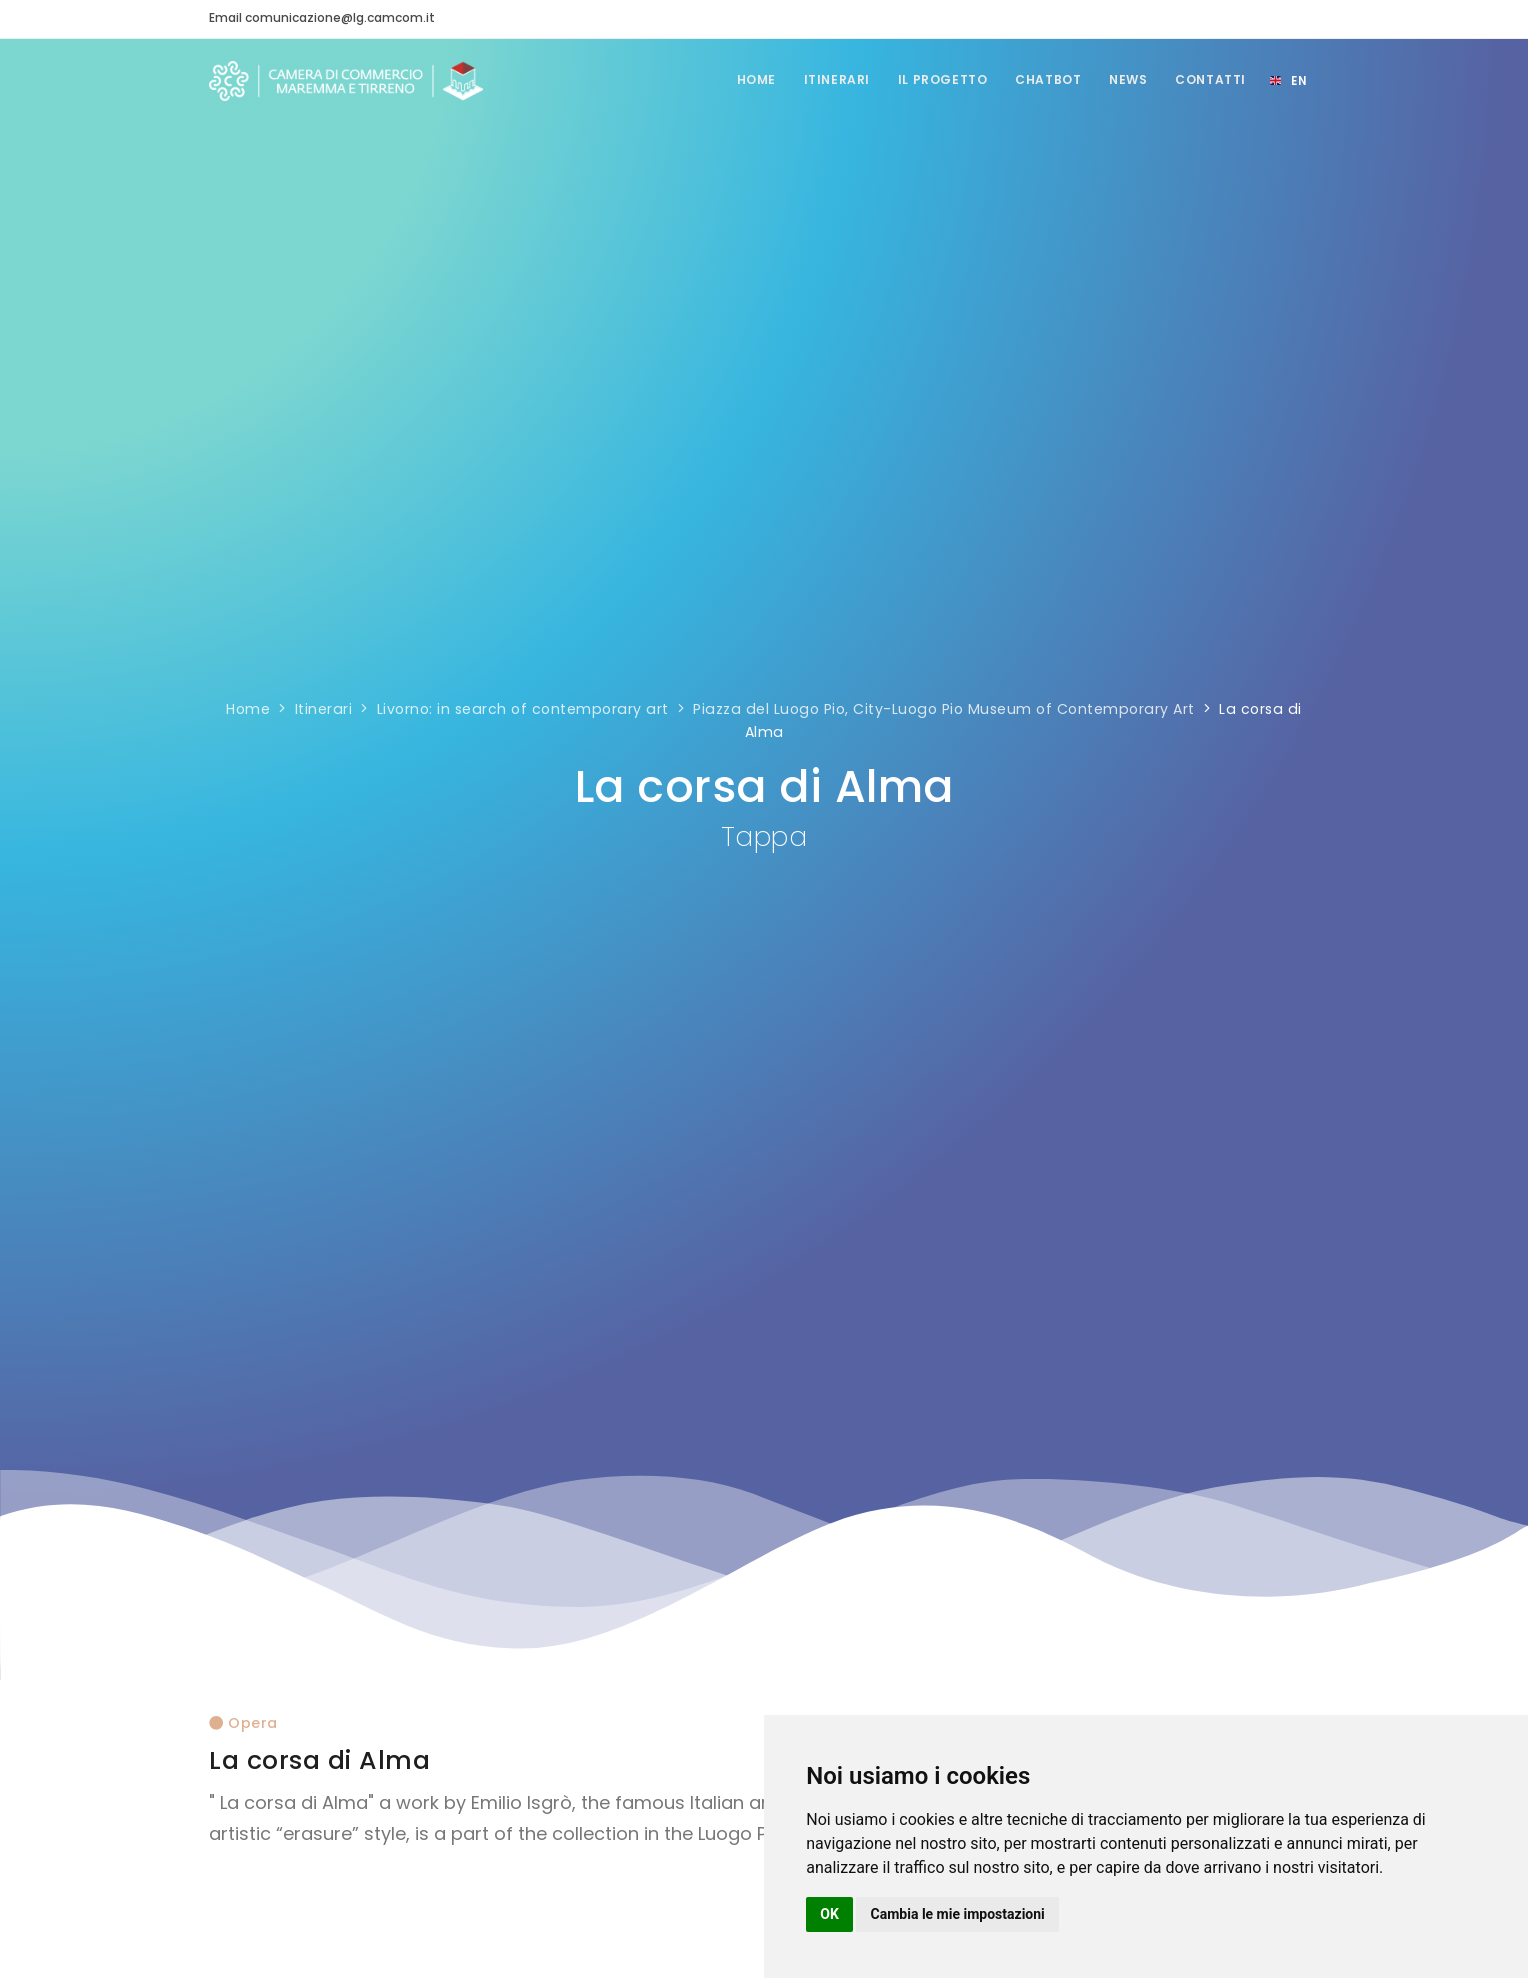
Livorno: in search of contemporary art (523, 709)
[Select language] (1288, 81)
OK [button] (829, 1914)
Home (743, 79)
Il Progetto (935, 79)
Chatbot (1043, 79)
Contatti (1209, 79)
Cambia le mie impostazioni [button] (958, 1914)
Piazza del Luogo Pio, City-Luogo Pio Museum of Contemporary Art (944, 709)
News (1125, 79)
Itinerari (827, 79)
